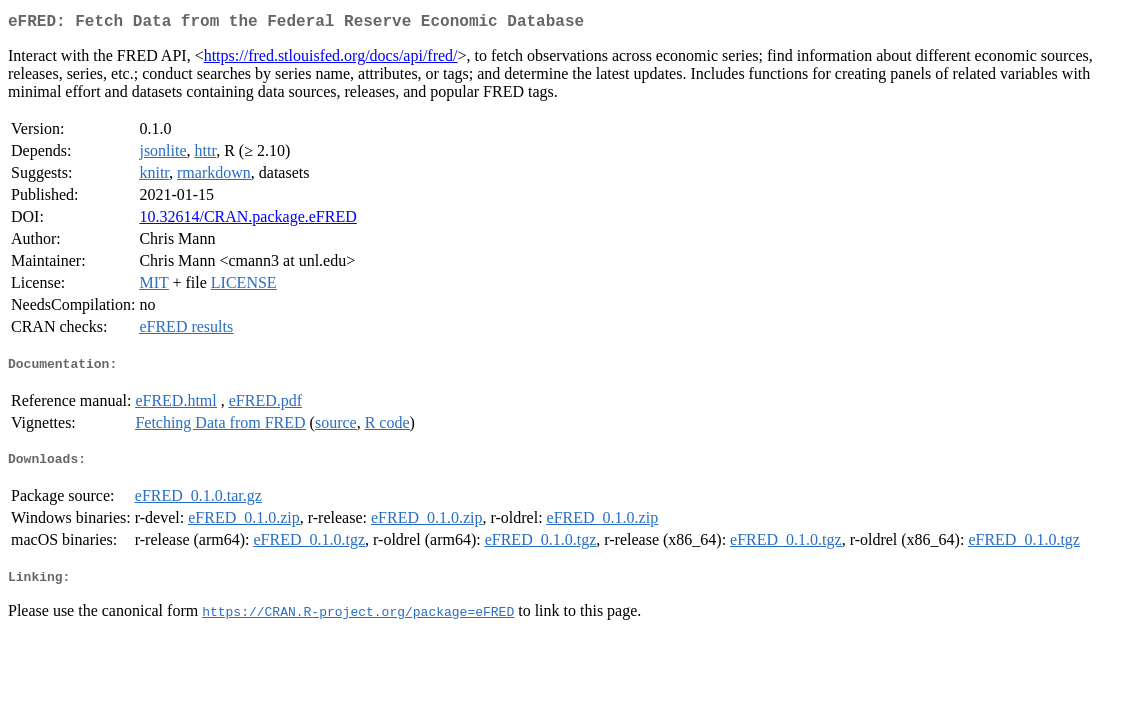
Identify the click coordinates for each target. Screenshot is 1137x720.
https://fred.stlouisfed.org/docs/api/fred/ (331, 59)
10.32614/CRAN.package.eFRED (247, 220)
